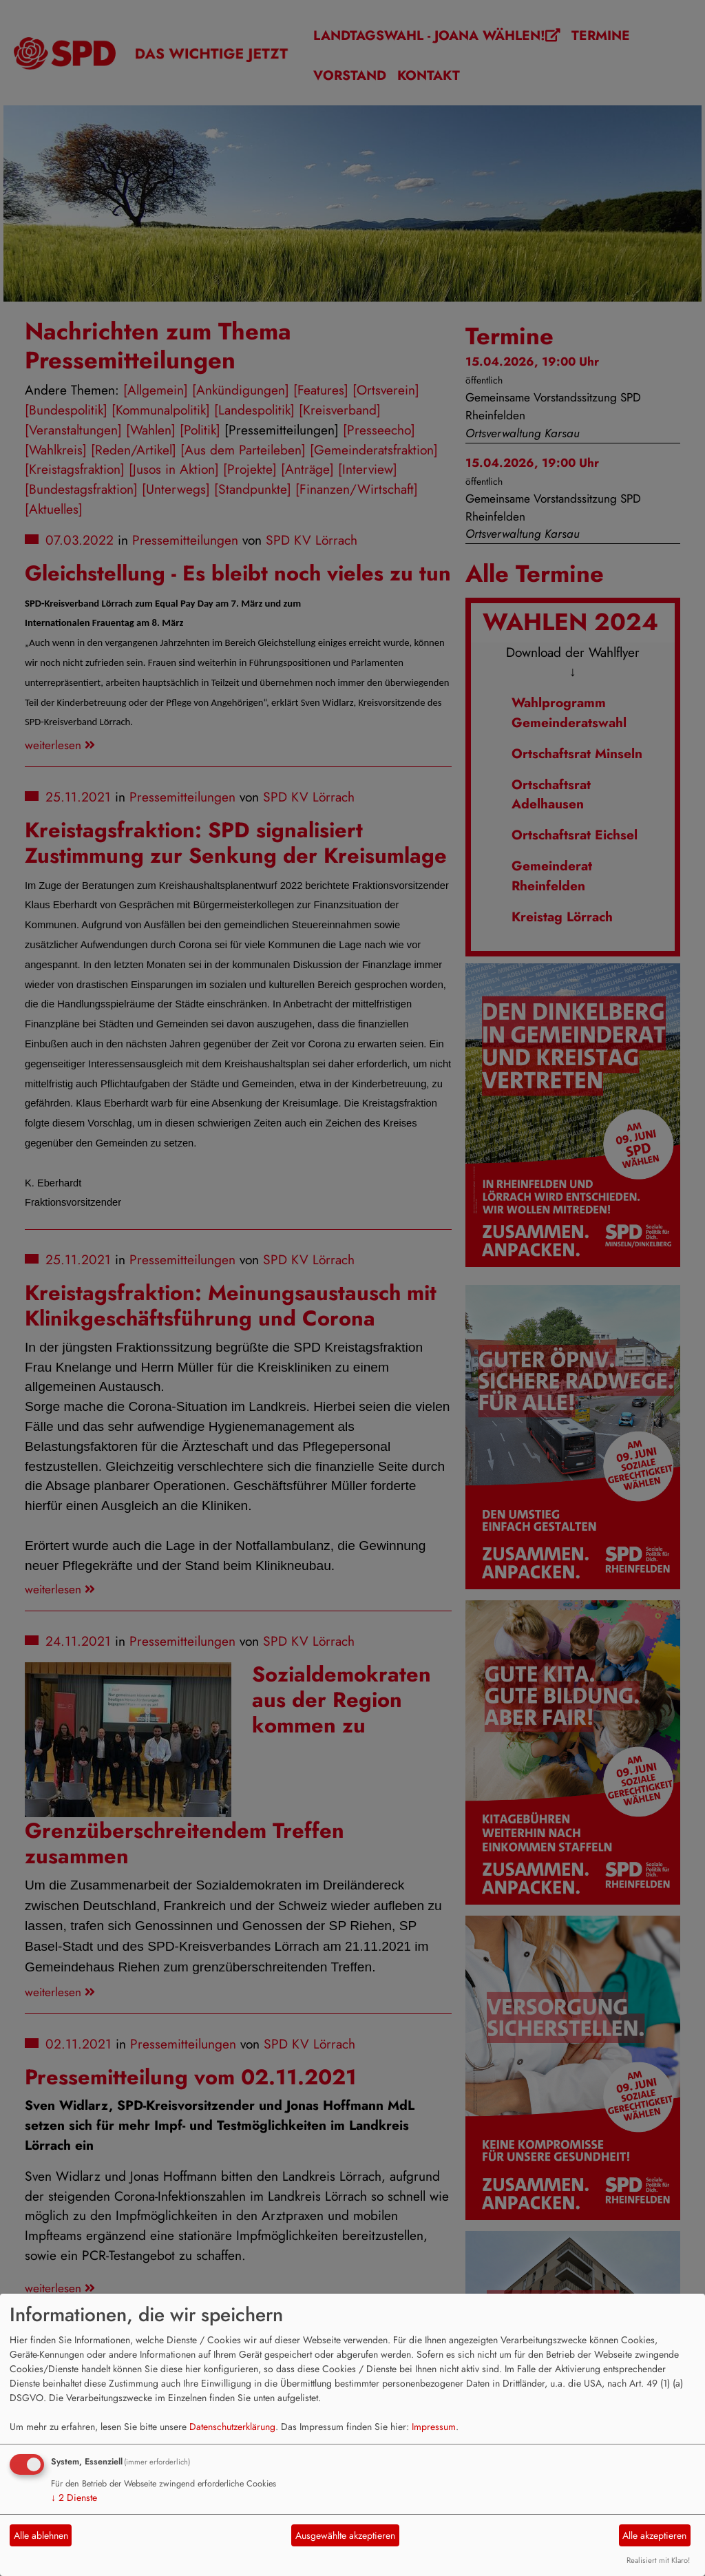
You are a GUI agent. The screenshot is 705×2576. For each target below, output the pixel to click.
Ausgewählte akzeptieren (345, 2535)
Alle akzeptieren (654, 2535)
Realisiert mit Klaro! (658, 2560)
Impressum (434, 2426)
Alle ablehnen (41, 2535)
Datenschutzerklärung (232, 2426)
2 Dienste (74, 2497)
